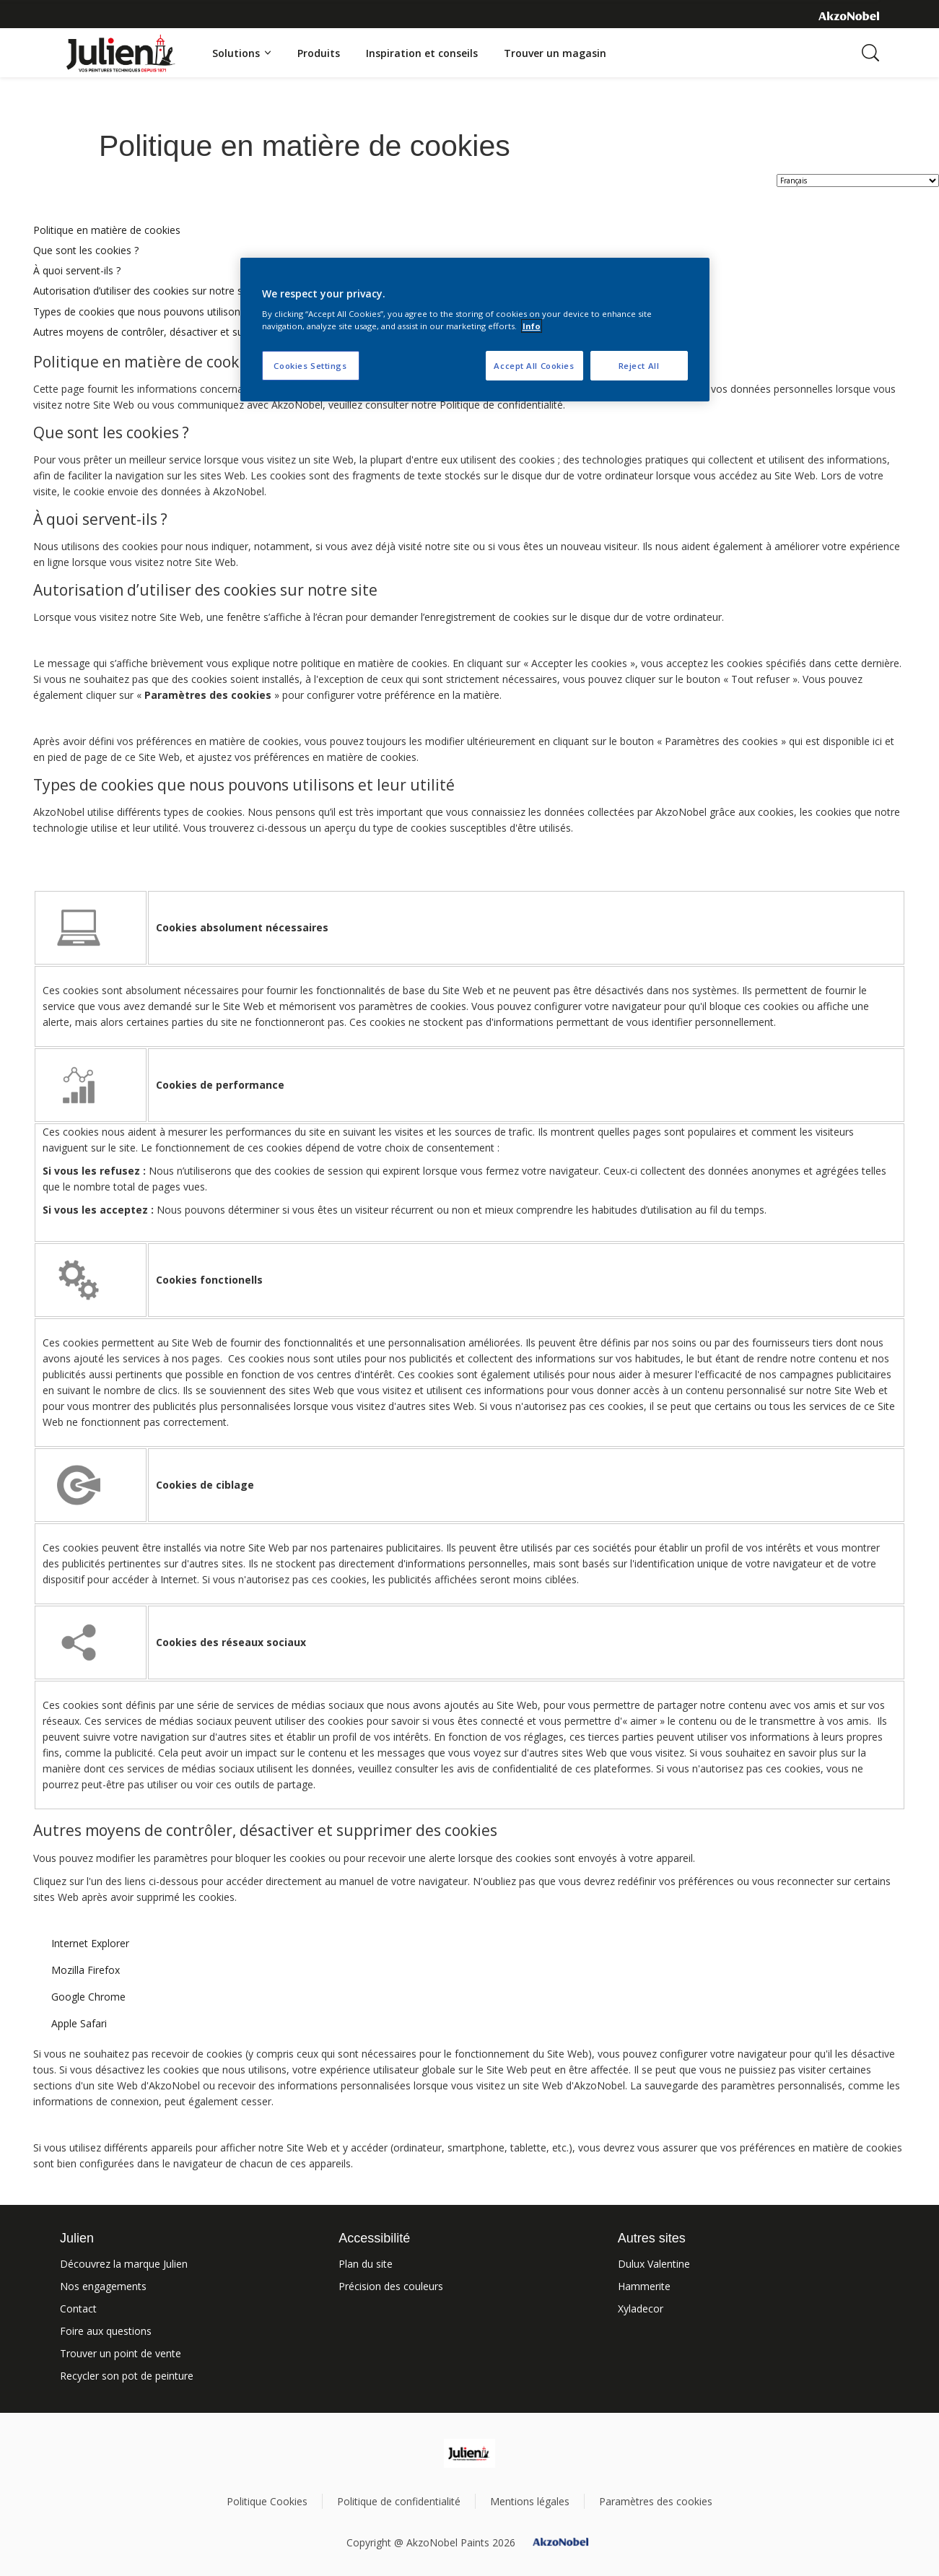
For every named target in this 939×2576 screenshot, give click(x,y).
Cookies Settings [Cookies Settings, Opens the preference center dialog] (310, 365)
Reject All (639, 365)
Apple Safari (79, 2023)
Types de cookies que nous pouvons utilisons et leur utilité (169, 311)
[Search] (870, 52)
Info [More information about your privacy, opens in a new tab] (532, 326)
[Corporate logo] (848, 15)
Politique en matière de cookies (106, 230)
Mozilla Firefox (85, 1970)
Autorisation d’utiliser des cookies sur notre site (143, 290)
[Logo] (121, 44)
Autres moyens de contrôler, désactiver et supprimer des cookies (185, 332)
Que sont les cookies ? (86, 250)
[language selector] (858, 180)
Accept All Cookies (534, 365)
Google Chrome (88, 1996)
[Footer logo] (469, 2453)
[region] (474, 330)
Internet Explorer (90, 1943)
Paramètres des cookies (655, 2501)
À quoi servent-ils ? (77, 270)
